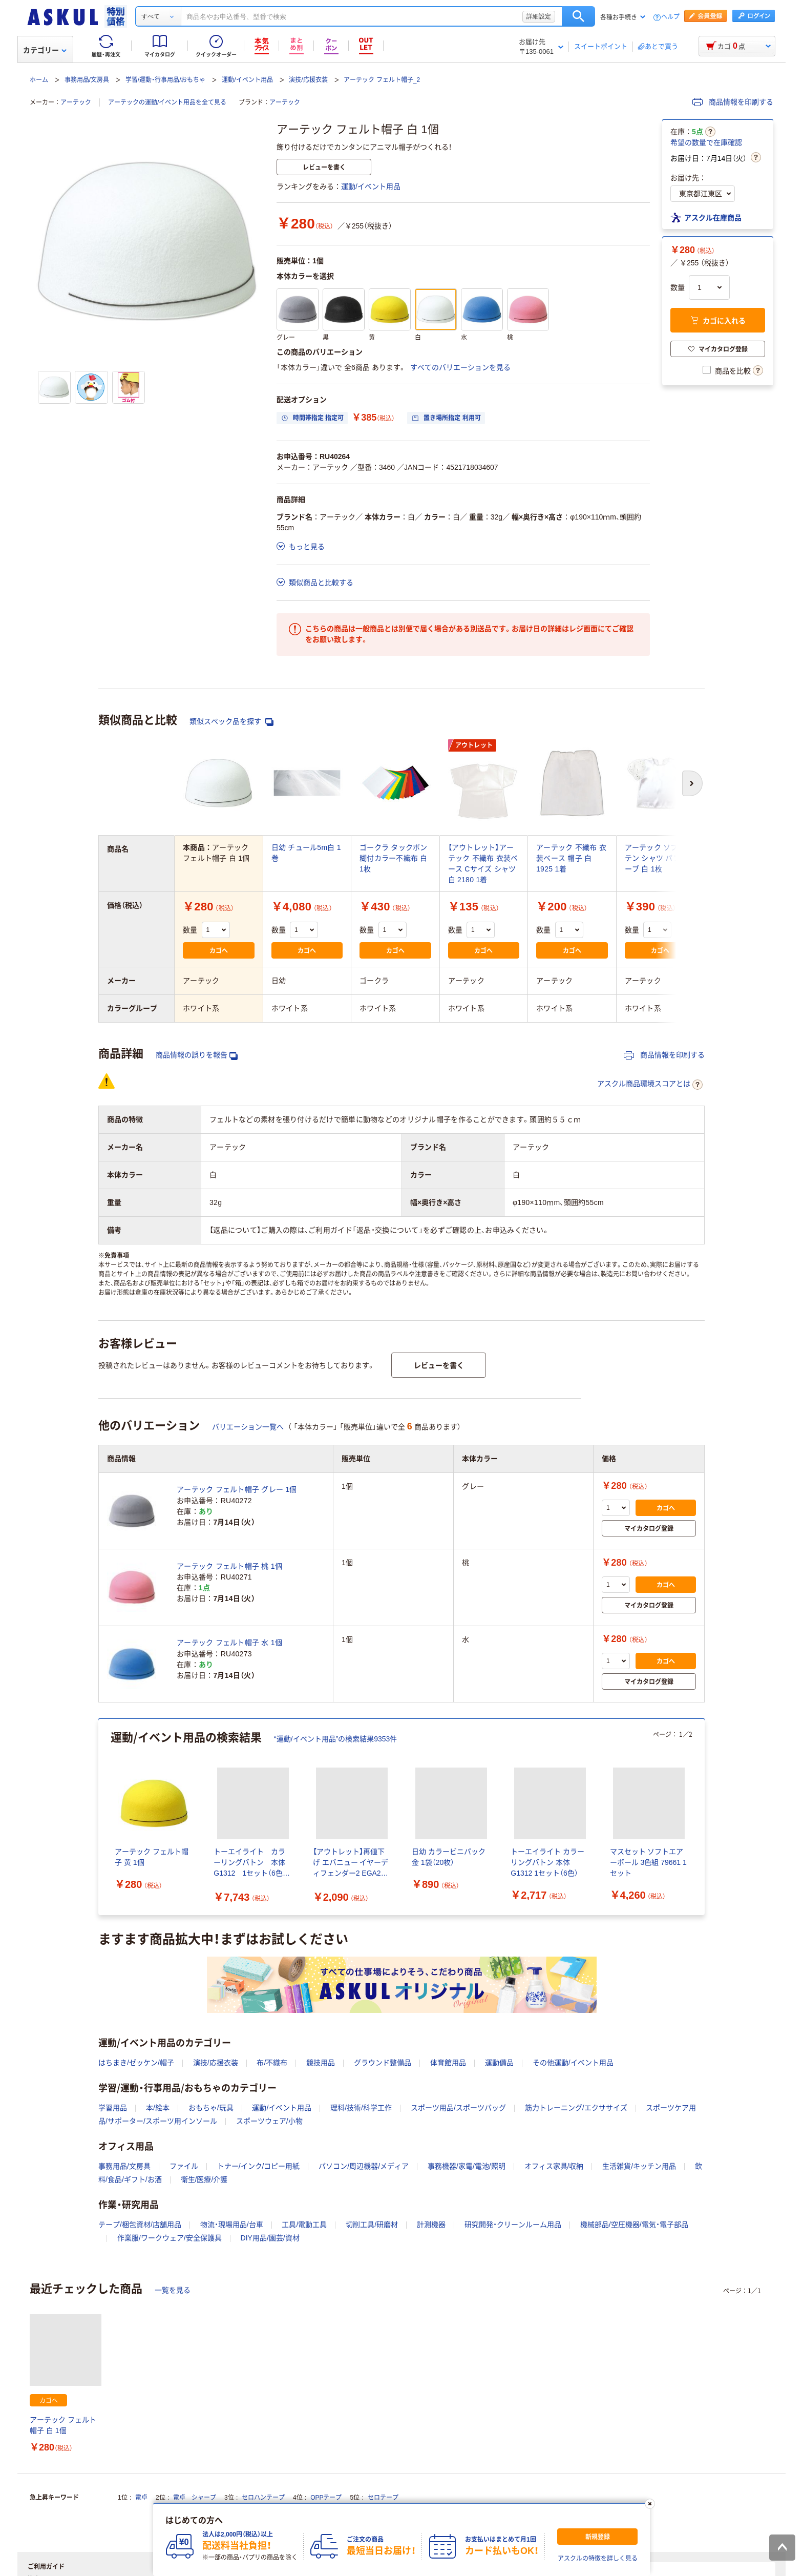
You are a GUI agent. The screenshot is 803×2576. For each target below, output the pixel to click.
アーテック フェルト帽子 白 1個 (63, 2425)
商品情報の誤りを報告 (197, 1055)
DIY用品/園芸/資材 (270, 2238)
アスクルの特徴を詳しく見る (598, 2558)
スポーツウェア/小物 (269, 2121)
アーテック (75, 102)
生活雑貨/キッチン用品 (639, 2166)
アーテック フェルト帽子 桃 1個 (229, 1566)
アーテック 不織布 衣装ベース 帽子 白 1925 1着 (571, 858)
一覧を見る (173, 2290)
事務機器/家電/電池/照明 (466, 2166)
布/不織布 (272, 2063)
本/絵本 (158, 2108)
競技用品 (320, 2063)
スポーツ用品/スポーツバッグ (458, 2108)
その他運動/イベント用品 (573, 2063)
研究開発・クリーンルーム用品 (512, 2224)
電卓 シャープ (194, 2497)
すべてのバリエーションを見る (460, 367)
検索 (578, 16)
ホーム (39, 80)
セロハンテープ (263, 2497)
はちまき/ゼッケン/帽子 (136, 2063)
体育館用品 (448, 2063)
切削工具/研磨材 (372, 2224)
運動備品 (499, 2063)
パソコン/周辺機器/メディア (364, 2166)
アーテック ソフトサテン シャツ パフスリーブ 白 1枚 (660, 858)
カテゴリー (45, 50)
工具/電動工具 (304, 2224)
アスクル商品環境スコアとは (650, 1084)
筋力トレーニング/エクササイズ (576, 2108)
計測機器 (431, 2224)
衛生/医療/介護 (204, 2179)
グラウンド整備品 (382, 2063)
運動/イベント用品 (247, 80)
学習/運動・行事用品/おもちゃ (165, 80)
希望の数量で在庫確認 (706, 142)
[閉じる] (650, 2504)
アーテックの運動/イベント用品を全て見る (167, 102)
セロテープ (383, 2497)
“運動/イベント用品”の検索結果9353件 (335, 1739)
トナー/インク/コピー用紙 (258, 2166)
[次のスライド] (702, 1817)
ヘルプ (670, 17)
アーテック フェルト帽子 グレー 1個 (237, 1489)
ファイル (184, 2166)
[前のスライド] (100, 1817)
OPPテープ (326, 2497)
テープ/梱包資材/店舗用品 (139, 2224)
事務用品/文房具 (87, 80)
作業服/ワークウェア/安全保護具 (169, 2238)
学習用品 (112, 2108)
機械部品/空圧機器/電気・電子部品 (634, 2224)
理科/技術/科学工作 (361, 2108)
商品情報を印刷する (732, 102)
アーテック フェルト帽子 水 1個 (229, 1642)
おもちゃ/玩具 (211, 2108)
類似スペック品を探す (231, 721)
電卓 (141, 2497)
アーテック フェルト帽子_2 (382, 80)
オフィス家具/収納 (554, 2166)
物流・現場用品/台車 (231, 2224)
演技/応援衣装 (308, 80)
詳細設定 (538, 16)
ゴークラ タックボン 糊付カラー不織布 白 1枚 (394, 858)
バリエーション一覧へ (248, 1427)
